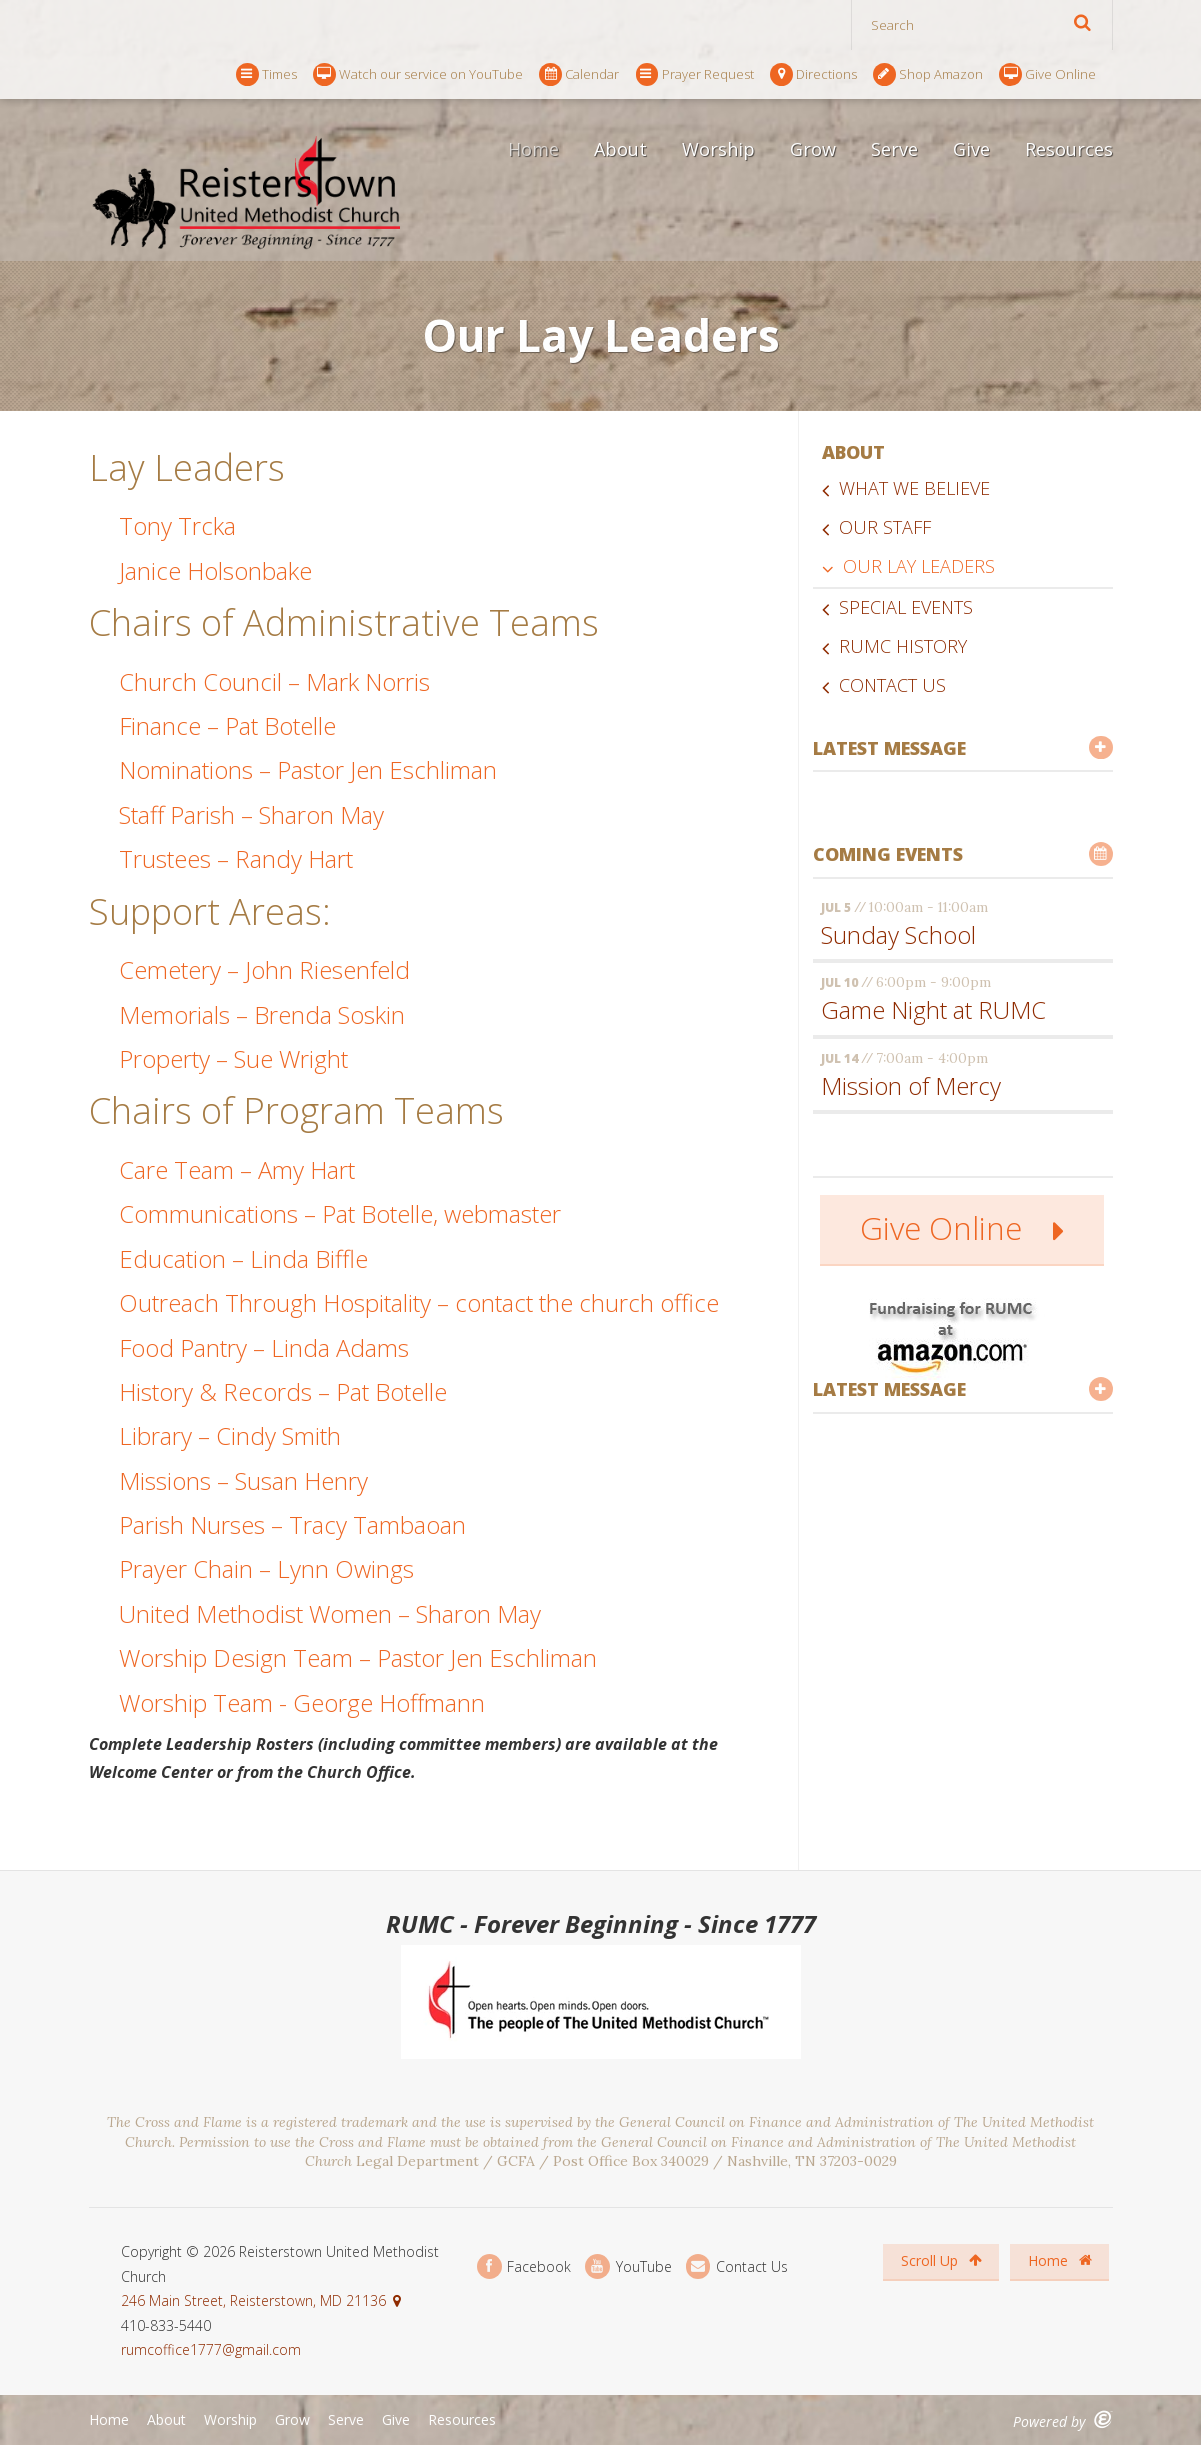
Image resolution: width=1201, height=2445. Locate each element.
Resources (1069, 149)
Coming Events (963, 854)
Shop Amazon (928, 74)
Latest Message (963, 748)
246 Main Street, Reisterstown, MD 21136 (253, 2300)
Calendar (579, 74)
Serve (894, 149)
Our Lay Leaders (919, 566)
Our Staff (885, 527)
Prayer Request (695, 74)
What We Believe (914, 488)
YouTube (628, 2266)
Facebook (524, 2266)
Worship (718, 149)
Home (533, 149)
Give (971, 149)
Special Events (906, 607)
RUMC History (903, 646)
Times (266, 74)
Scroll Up (941, 2260)
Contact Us (892, 685)
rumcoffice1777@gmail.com (211, 2349)
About (620, 149)
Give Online (1047, 74)
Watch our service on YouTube (418, 74)
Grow (813, 149)
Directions (813, 74)
